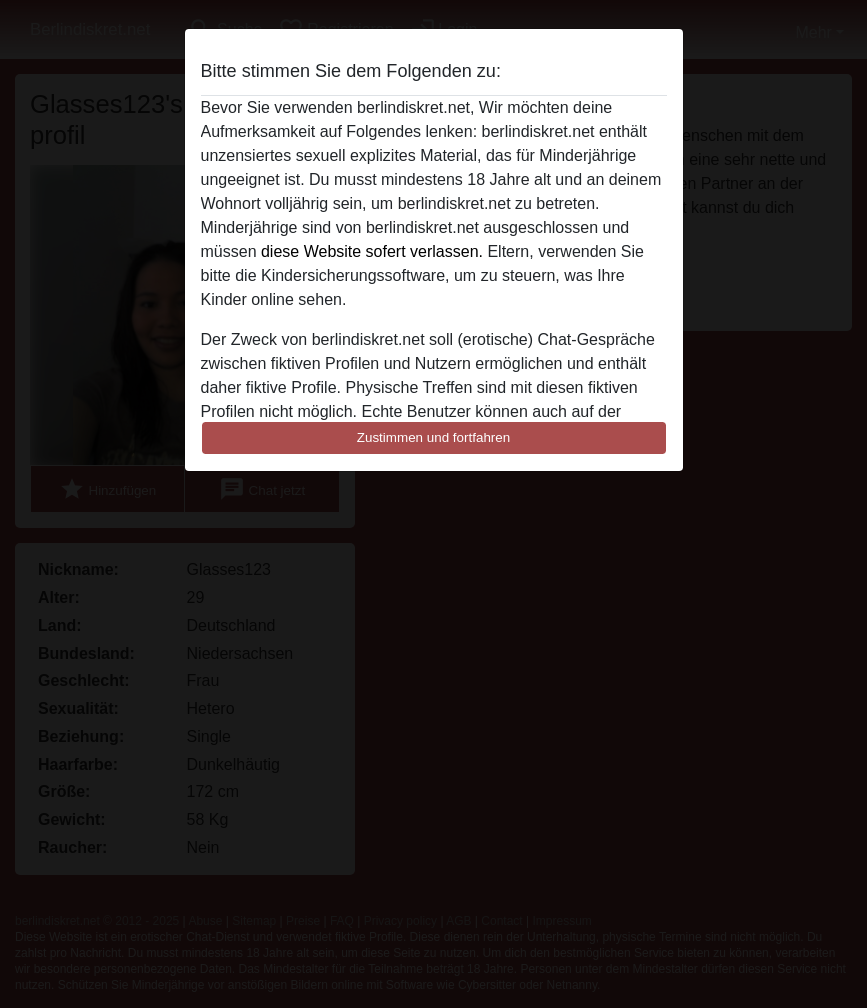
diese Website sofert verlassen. (372, 251)
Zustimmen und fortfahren (434, 437)
